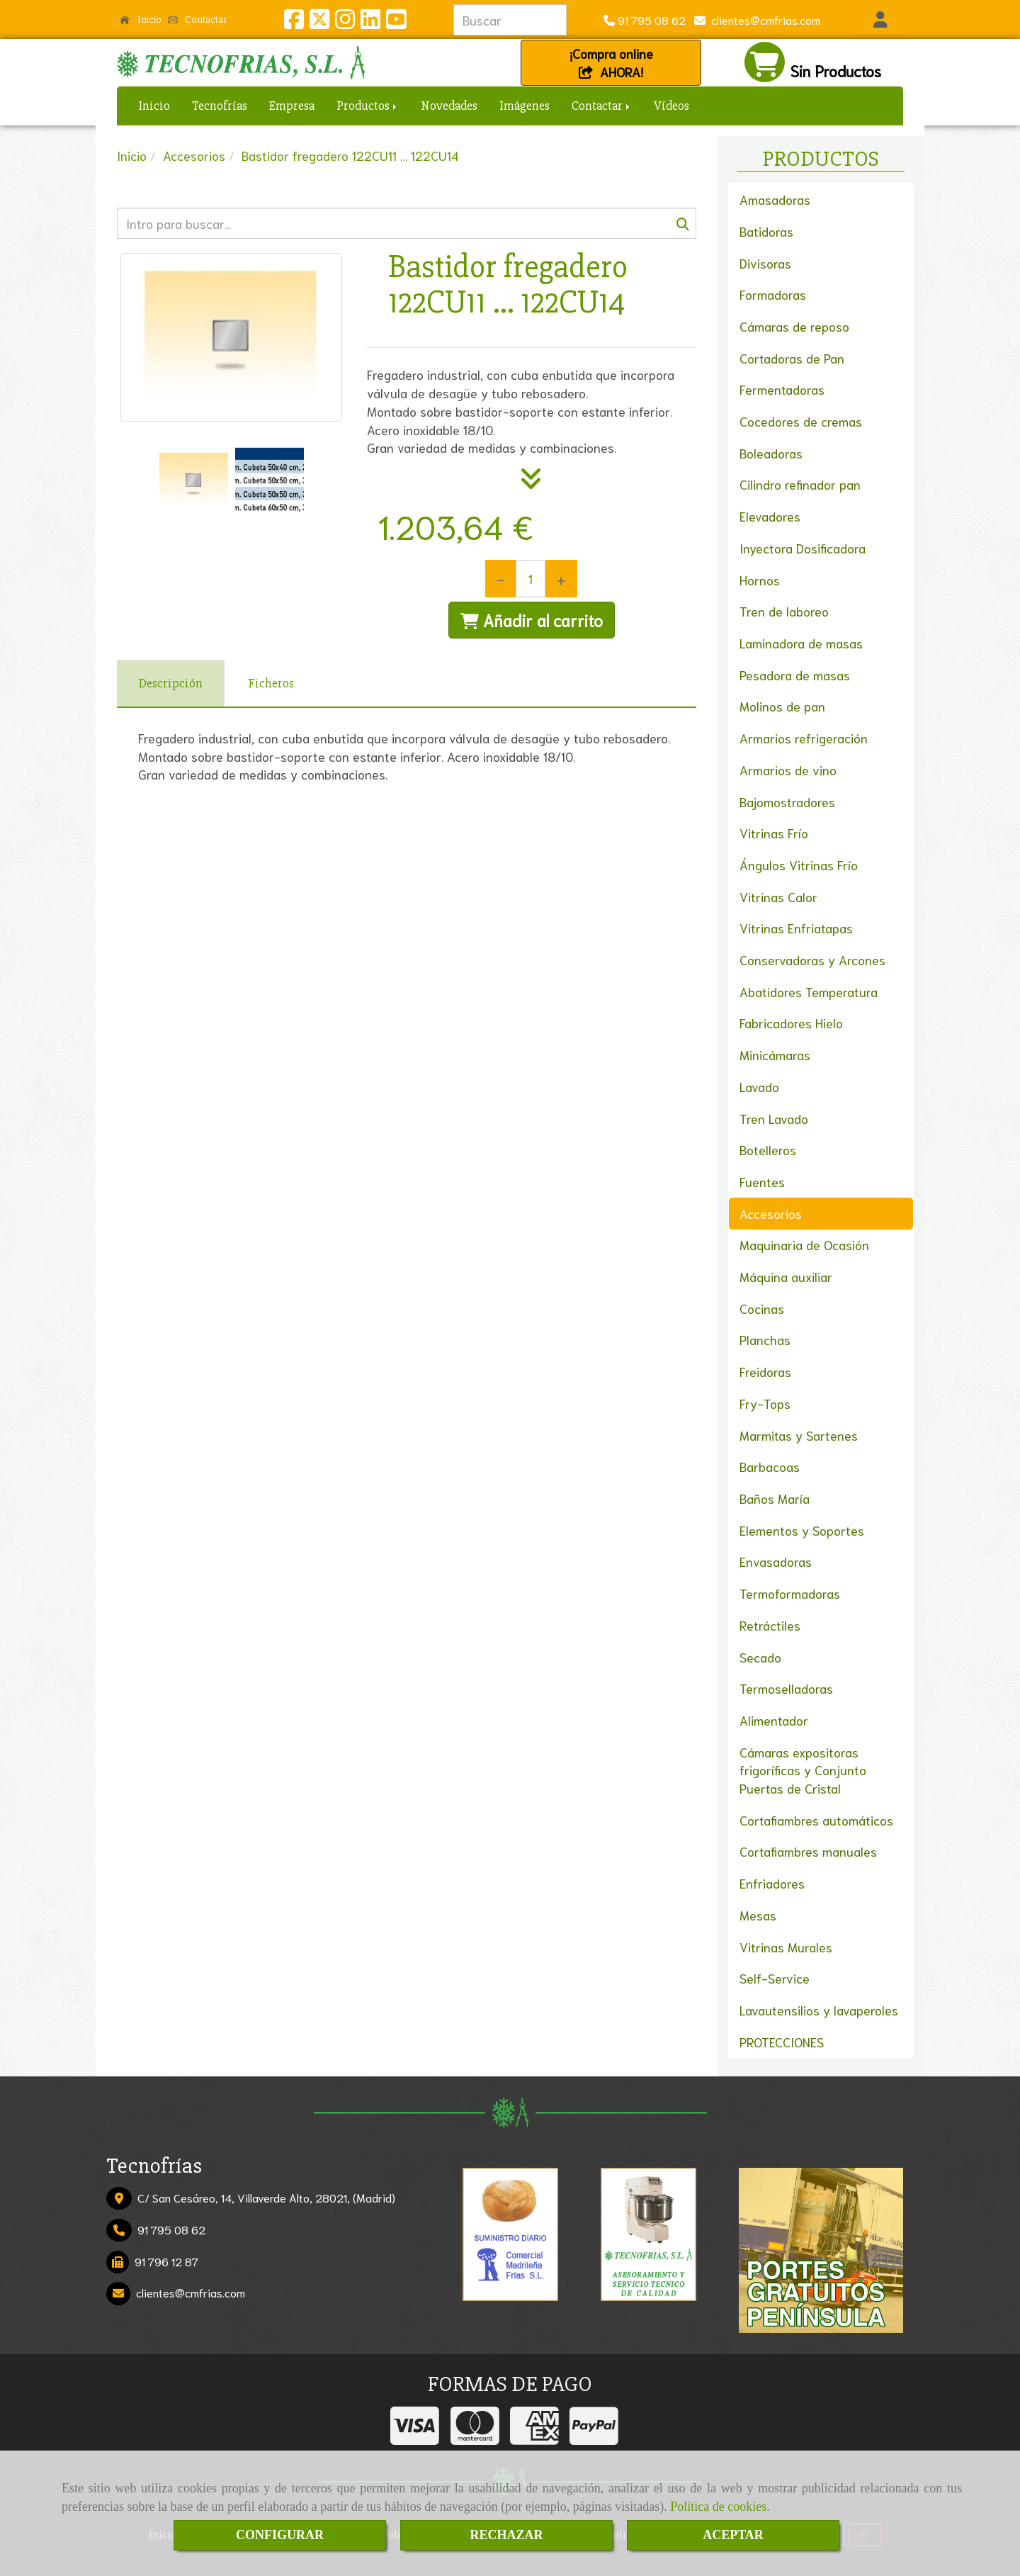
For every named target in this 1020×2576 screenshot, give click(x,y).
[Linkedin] (370, 22)
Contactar (197, 19)
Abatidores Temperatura (809, 991)
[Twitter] (319, 22)
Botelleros (768, 1149)
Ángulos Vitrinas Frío (799, 864)
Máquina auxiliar (786, 1276)
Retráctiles (770, 1624)
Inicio (141, 19)
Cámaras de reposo (794, 325)
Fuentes (762, 1181)
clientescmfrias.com (763, 19)
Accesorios (771, 1213)
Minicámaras (775, 1054)
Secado (760, 1656)
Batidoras (766, 231)
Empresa (291, 105)
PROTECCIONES (782, 2041)
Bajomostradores (787, 801)
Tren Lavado (774, 1118)
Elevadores (770, 515)
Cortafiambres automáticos (816, 1819)
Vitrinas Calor (778, 896)
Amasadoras (775, 199)
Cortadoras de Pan (792, 357)
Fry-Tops (765, 1403)
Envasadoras (776, 1561)
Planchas (765, 1339)
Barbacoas (770, 1466)
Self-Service (775, 1977)
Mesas (758, 1914)
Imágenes (524, 105)
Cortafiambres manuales (808, 1851)
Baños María (775, 1498)
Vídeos (671, 105)
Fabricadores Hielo (791, 1022)
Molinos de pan (782, 705)
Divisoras (765, 262)
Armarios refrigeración (804, 737)
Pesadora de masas (795, 674)
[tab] (171, 683)
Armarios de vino (788, 769)
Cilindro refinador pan (800, 484)
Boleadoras (771, 452)
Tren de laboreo (784, 610)
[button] (880, 20)
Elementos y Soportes (802, 1530)
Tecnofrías (219, 105)
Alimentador (774, 1719)
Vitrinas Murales (786, 1946)
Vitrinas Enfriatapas (796, 927)
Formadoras (773, 294)
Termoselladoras (786, 1688)
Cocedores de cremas (801, 420)
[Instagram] (345, 22)
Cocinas (762, 1308)
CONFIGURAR (280, 2535)
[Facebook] (294, 22)
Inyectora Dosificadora (803, 547)
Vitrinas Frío (774, 832)
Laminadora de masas (801, 642)
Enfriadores (772, 1882)
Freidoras (765, 1371)
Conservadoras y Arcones (812, 959)
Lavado (759, 1086)
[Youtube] (396, 22)
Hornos (760, 579)
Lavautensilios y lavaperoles (819, 2009)
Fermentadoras (782, 389)
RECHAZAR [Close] (506, 2535)
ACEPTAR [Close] (733, 2535)
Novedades (449, 105)
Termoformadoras (790, 1593)
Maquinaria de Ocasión (804, 1244)
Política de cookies (718, 2506)
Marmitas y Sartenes (799, 1435)
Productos (367, 105)
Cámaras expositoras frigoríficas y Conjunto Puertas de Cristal (803, 1769)
